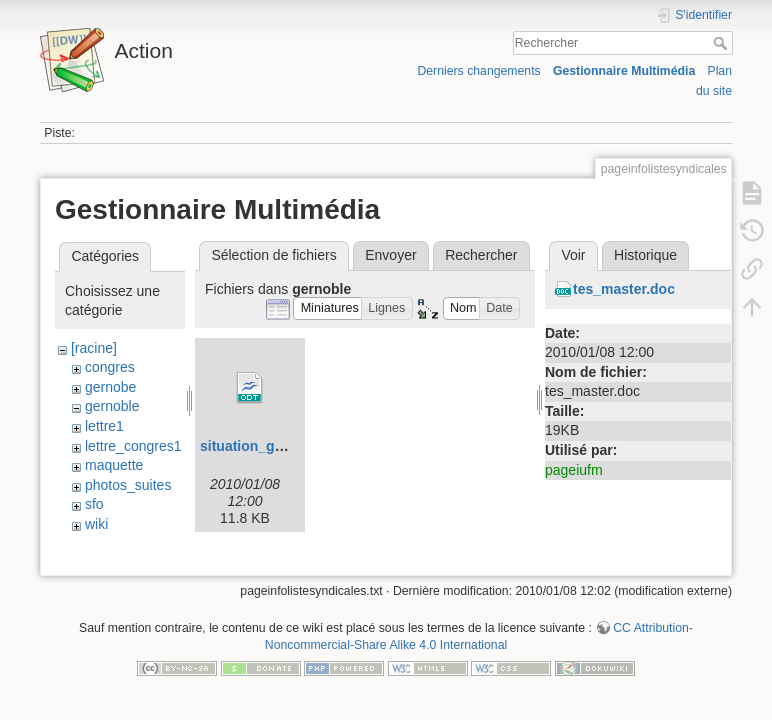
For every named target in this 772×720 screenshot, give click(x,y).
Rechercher (722, 43)
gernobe (110, 387)
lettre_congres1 (133, 446)
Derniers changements (478, 71)
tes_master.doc (624, 289)
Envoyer (390, 255)
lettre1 (104, 426)
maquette (114, 465)
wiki (96, 524)
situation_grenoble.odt (275, 446)
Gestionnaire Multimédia (624, 71)
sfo (94, 504)
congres (110, 367)
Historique (645, 255)
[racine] (94, 348)
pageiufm (574, 470)
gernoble (112, 406)
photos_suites (128, 485)
